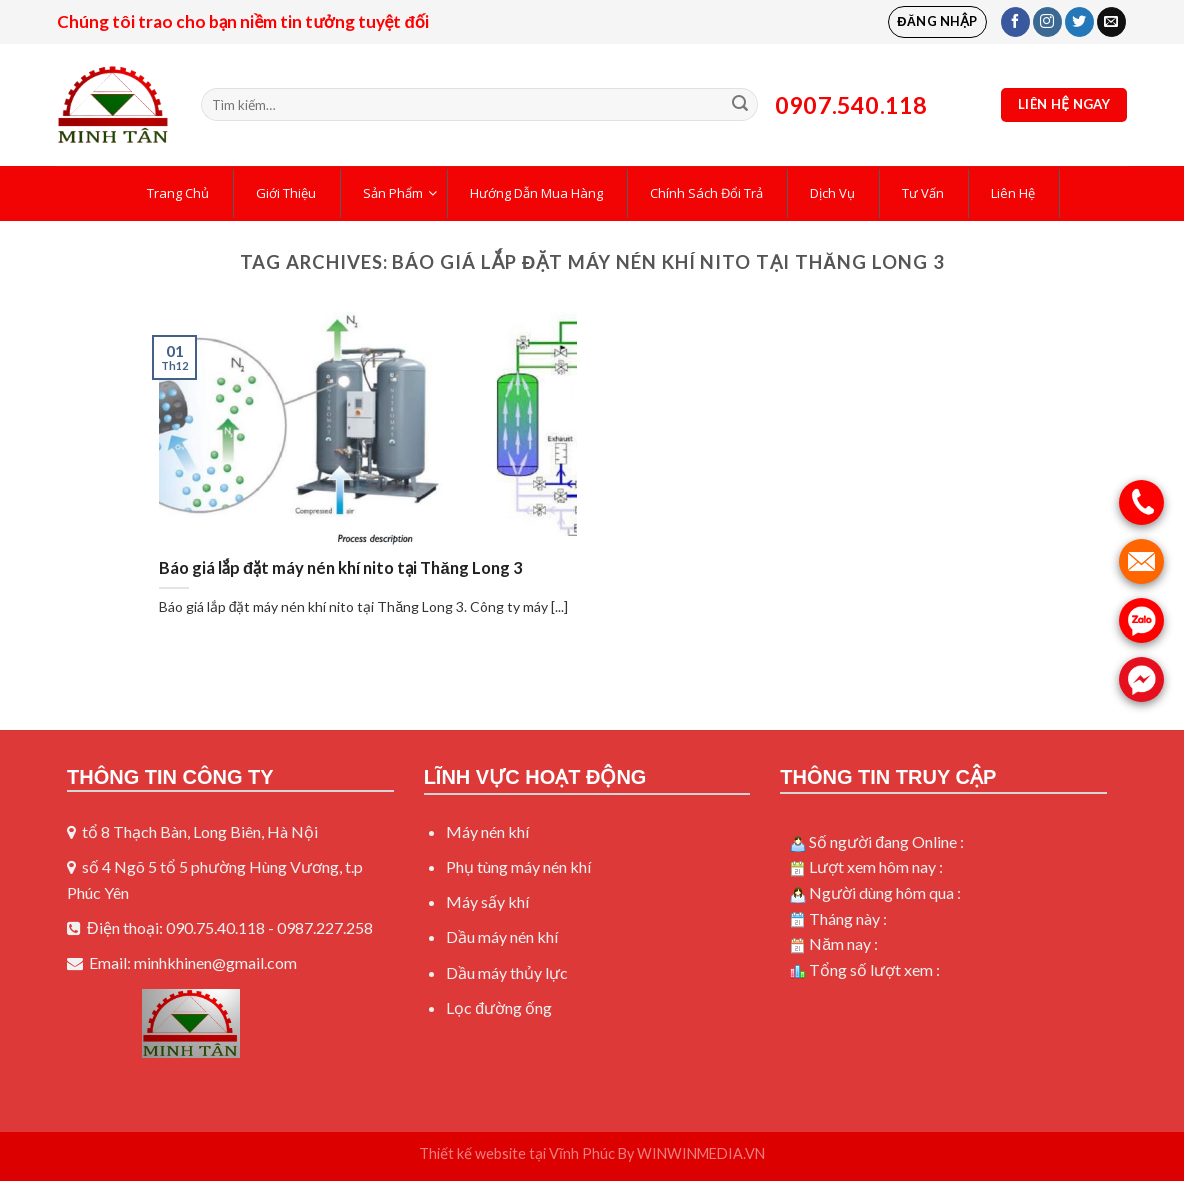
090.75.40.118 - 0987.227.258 (269, 927)
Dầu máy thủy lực (507, 972)
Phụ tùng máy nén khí (518, 866)
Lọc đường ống (499, 1007)
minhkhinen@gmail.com (215, 962)
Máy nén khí (487, 831)
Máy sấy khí (487, 901)
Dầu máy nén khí (502, 936)
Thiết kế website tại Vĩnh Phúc (517, 1153)
